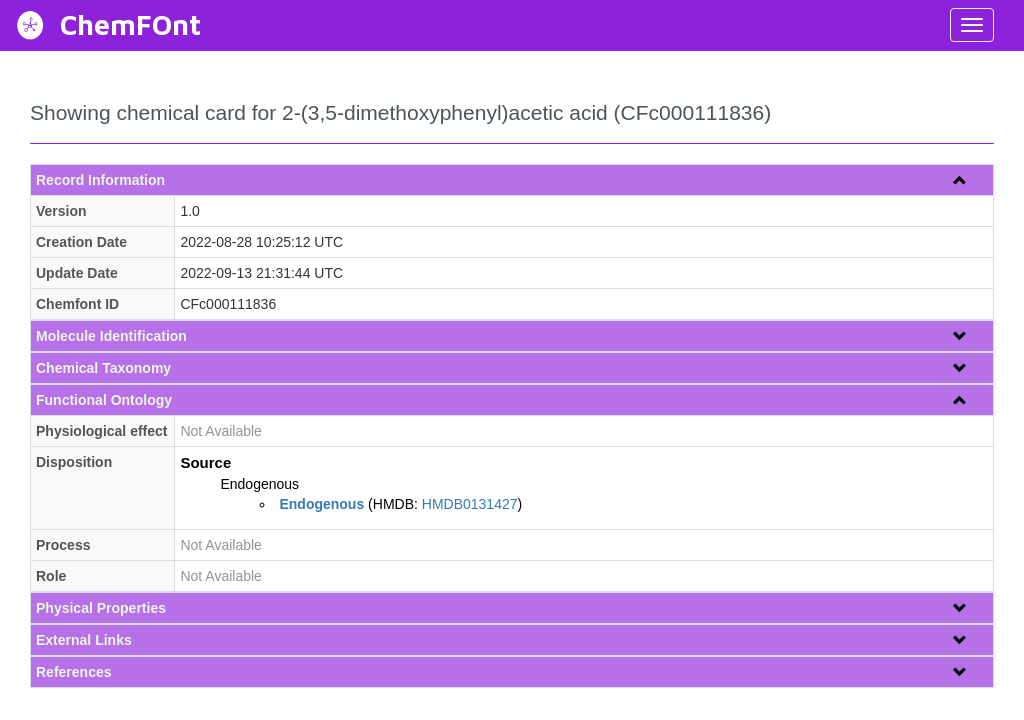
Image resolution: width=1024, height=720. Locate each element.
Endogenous (259, 484)
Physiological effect (101, 431)
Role (51, 576)
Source (205, 462)
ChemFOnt (130, 24)
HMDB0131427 (470, 504)
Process (63, 545)
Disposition (74, 462)
